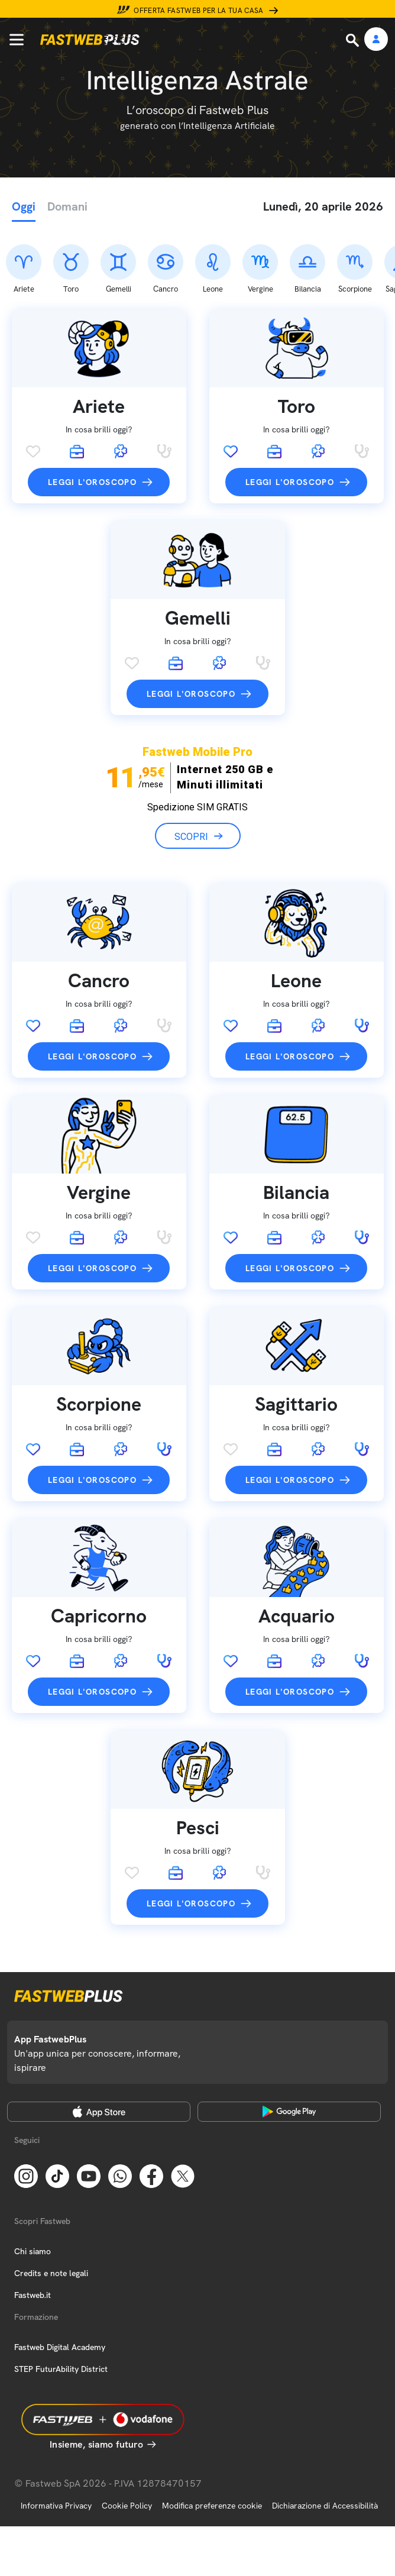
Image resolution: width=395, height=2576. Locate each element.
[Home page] (90, 39)
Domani (67, 206)
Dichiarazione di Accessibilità (325, 2443)
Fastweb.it (32, 2232)
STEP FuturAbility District (61, 2306)
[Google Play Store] (289, 2049)
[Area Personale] (376, 40)
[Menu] (16, 39)
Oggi (23, 206)
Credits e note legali (51, 2210)
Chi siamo (32, 2188)
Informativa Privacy (56, 2443)
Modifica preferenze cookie (212, 2443)
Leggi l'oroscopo (92, 420)
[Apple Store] (98, 2049)
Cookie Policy (127, 2443)
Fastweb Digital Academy (59, 2284)
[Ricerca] (353, 40)
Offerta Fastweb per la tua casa (199, 10)
